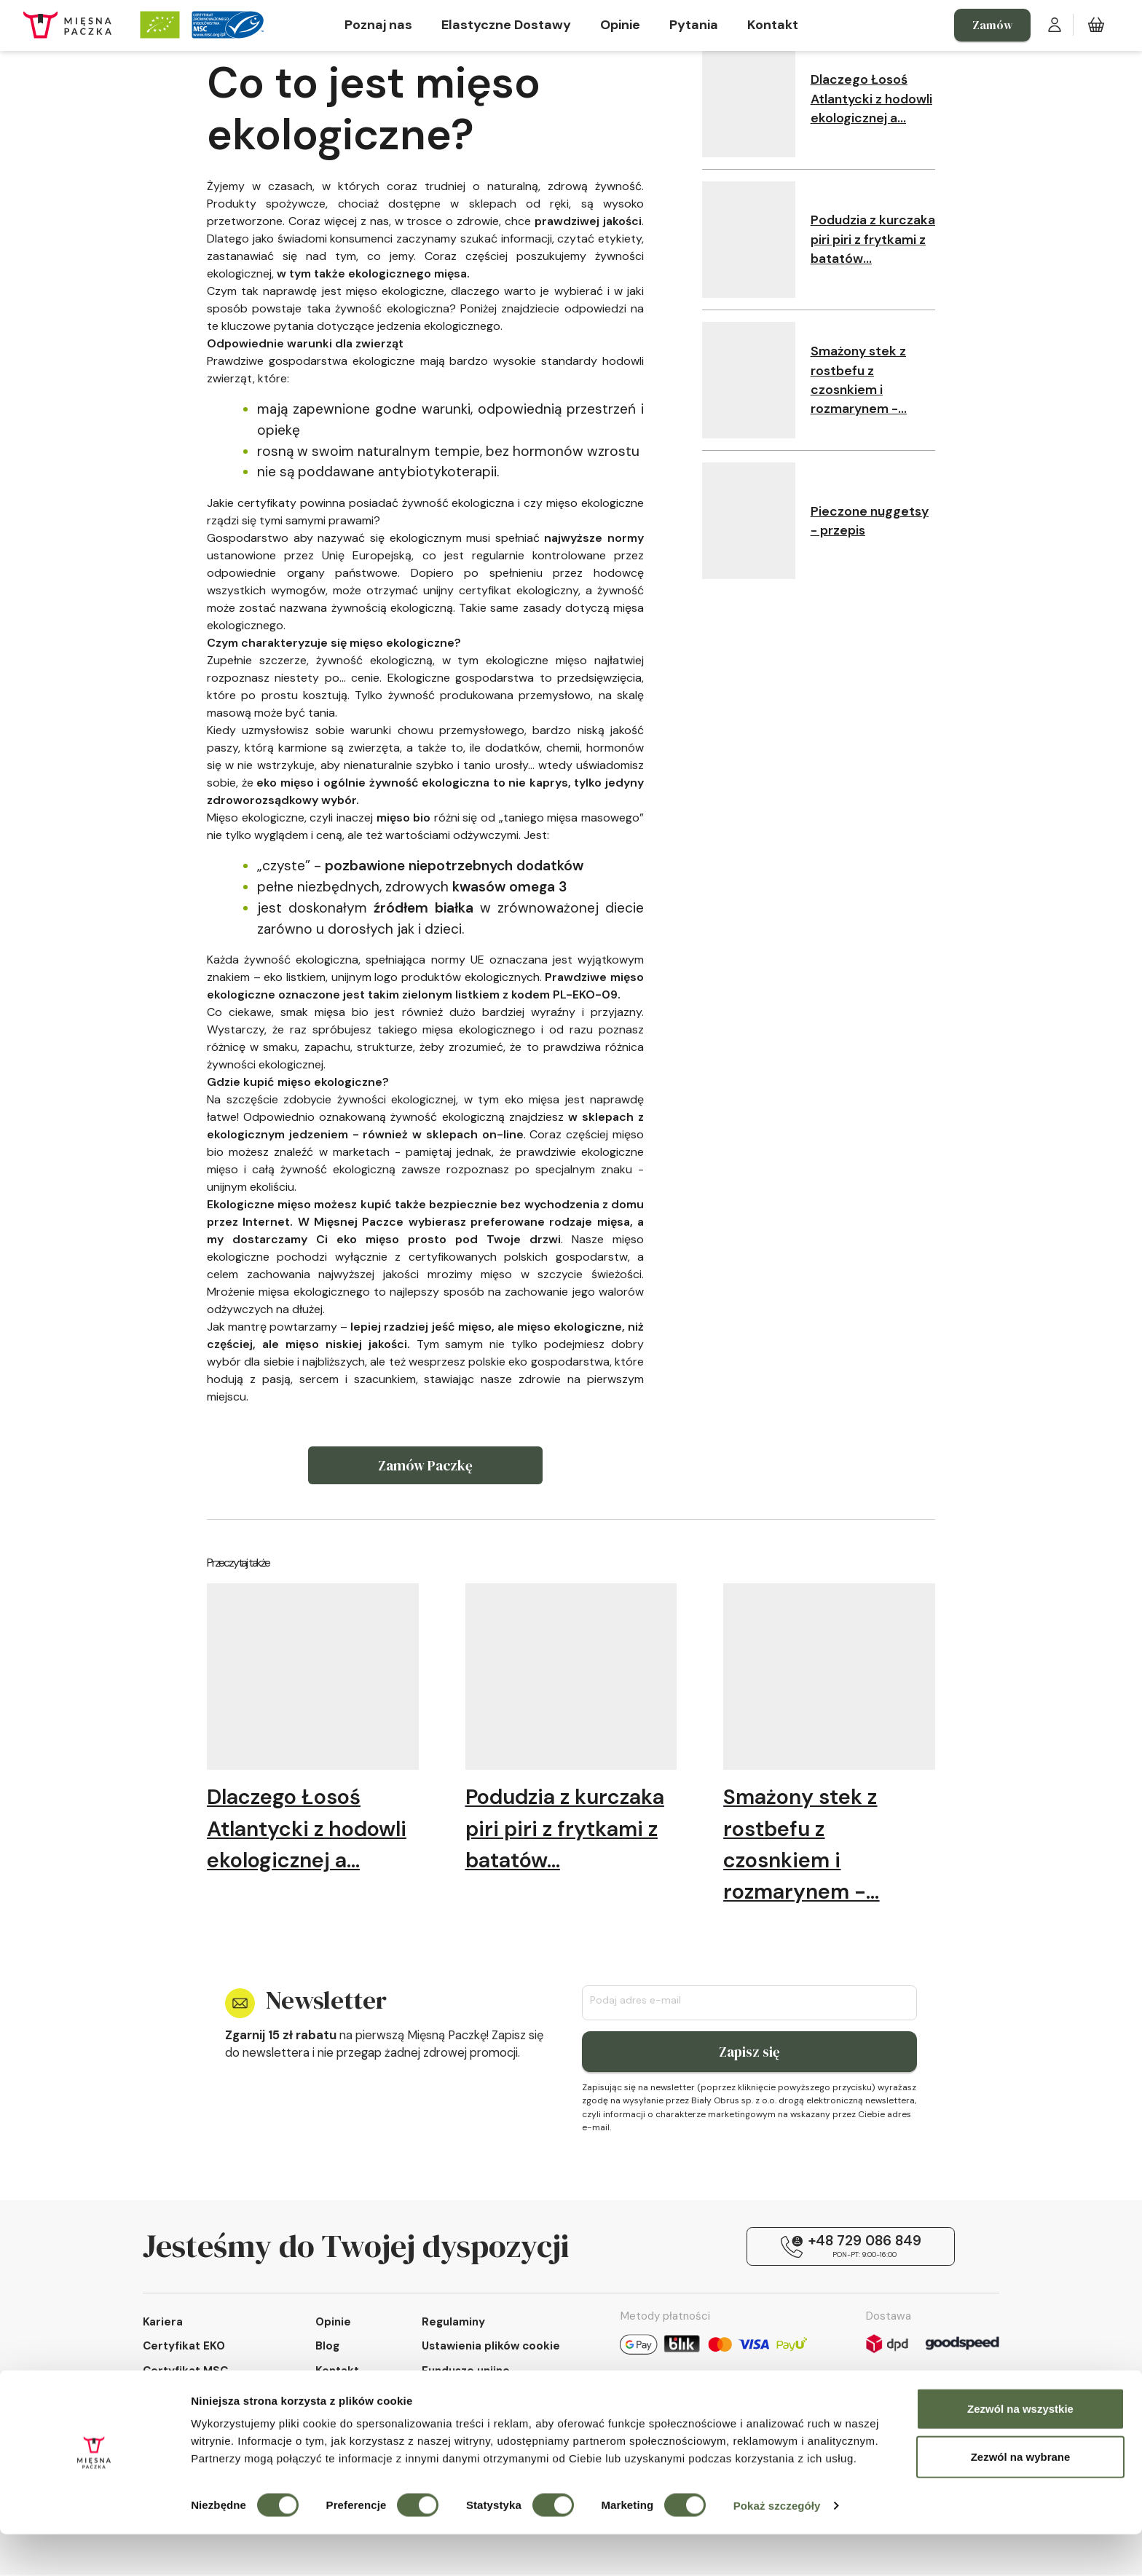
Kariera (163, 2323)
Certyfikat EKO (184, 2348)
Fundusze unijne (466, 2372)
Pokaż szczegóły (777, 2547)
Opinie (620, 25)
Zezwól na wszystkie (1020, 2450)
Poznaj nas (378, 25)
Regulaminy (453, 2323)
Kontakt (772, 25)
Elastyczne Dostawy (506, 25)
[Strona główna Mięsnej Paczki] (67, 25)
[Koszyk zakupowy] (1096, 25)
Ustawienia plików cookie (491, 2348)
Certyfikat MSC (185, 2372)
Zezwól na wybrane (1021, 2498)
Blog (327, 2348)
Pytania (693, 25)
